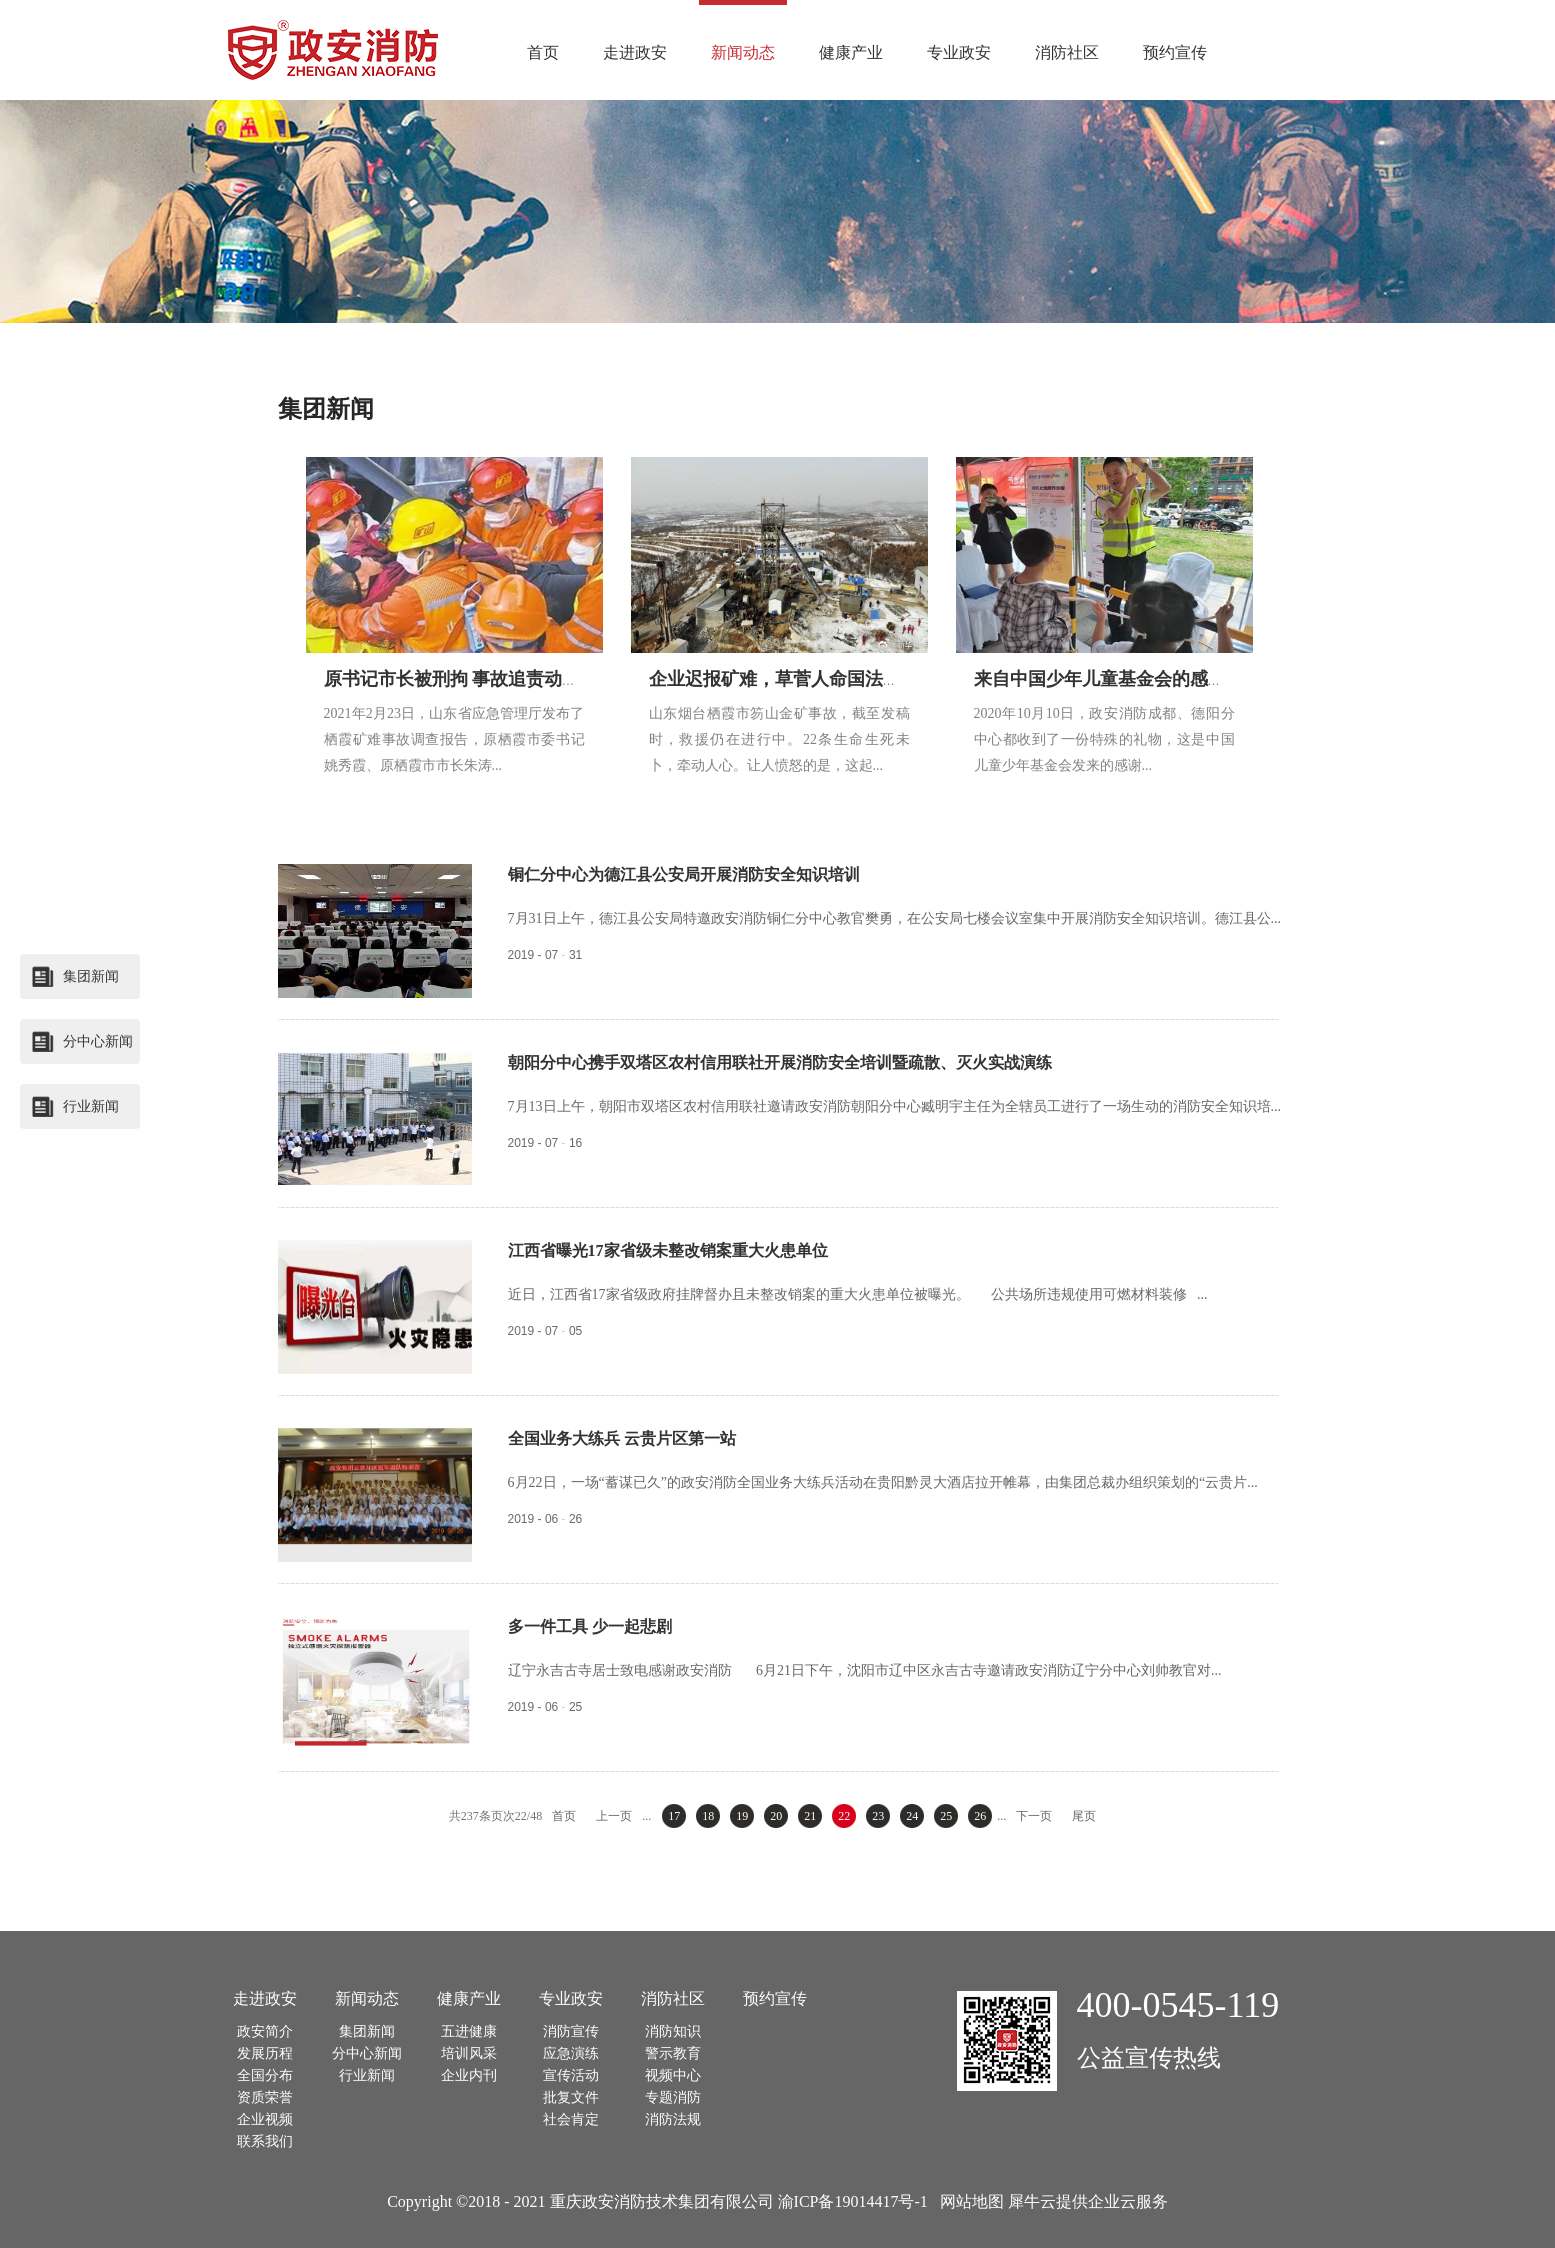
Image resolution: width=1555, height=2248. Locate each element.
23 (878, 1816)
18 (708, 1816)
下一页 (1034, 1816)
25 (946, 1816)
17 (674, 1816)
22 (844, 1816)
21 (810, 1816)
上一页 (614, 1816)
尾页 (1084, 1816)
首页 (543, 52)
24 (912, 1816)
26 (980, 1816)
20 (776, 1816)
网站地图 (968, 2201)
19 (742, 1816)
